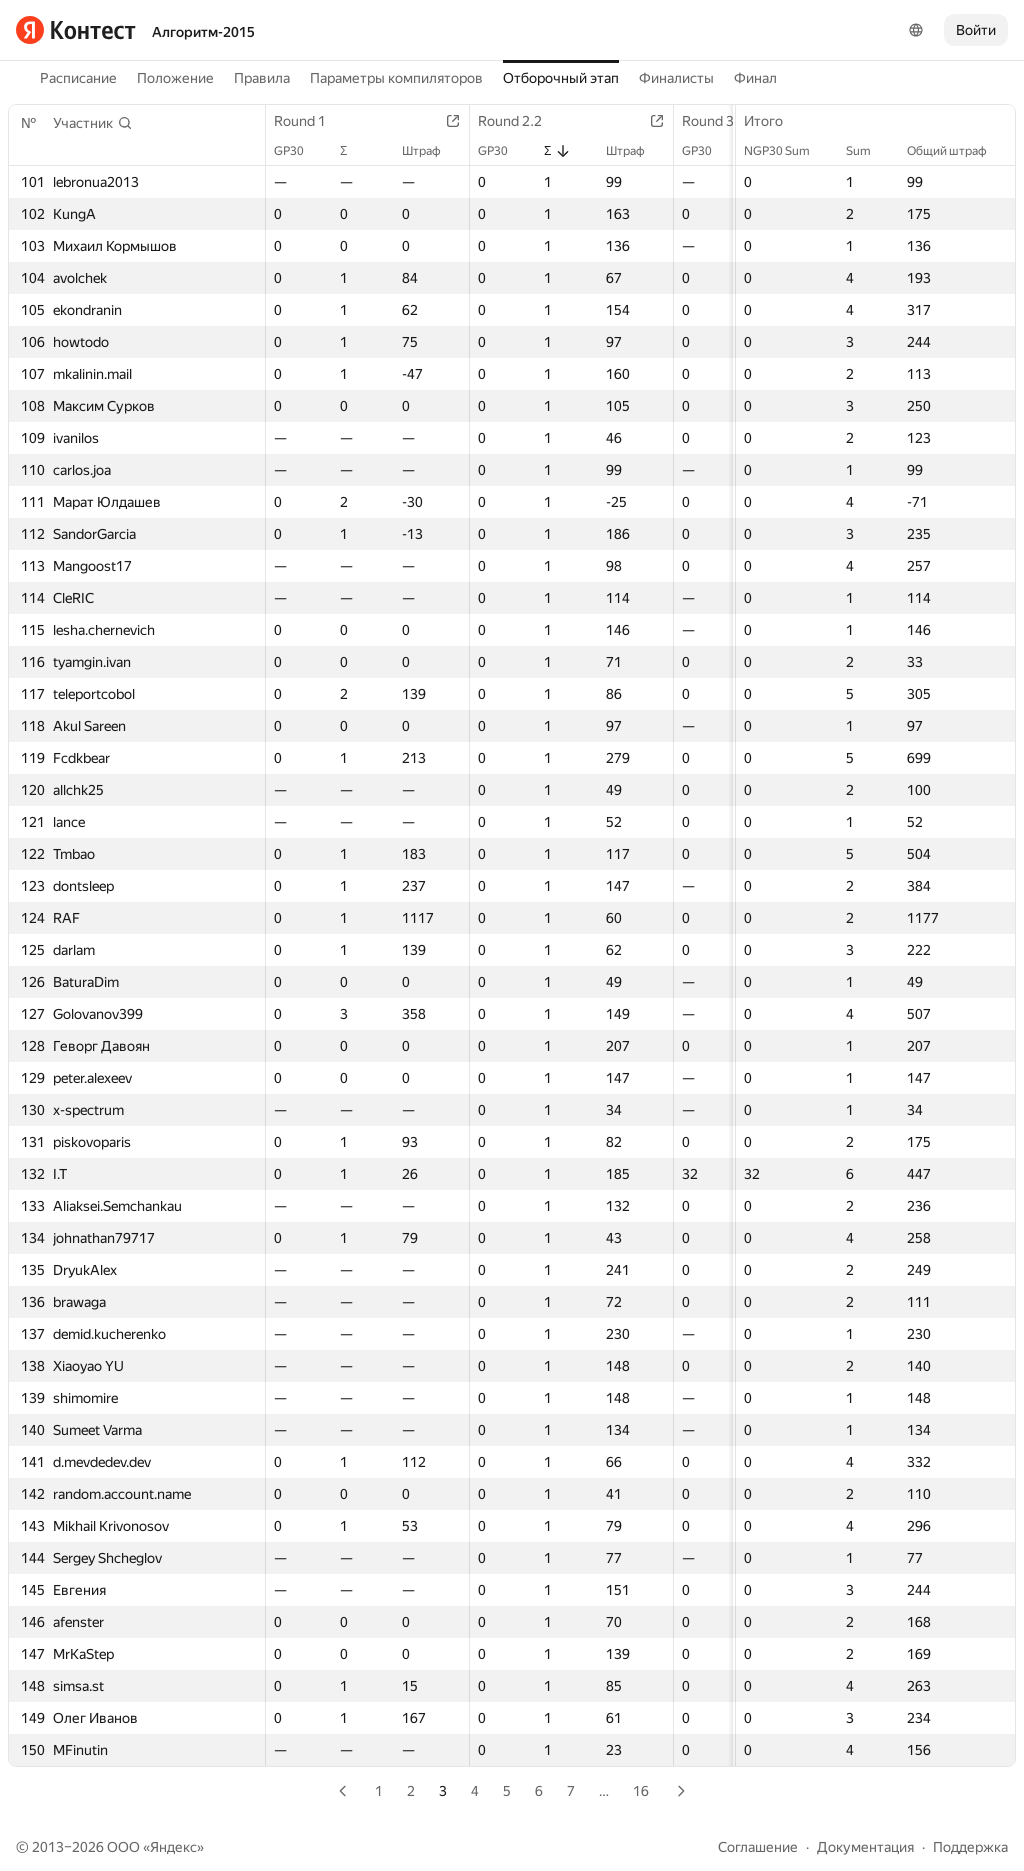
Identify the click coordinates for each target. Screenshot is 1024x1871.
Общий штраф (957, 151)
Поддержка (970, 1847)
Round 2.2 (520, 121)
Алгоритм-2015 (203, 32)
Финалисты (676, 78)
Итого (773, 121)
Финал (755, 78)
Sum (868, 151)
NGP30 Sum (787, 151)
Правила (262, 78)
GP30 (299, 151)
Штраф (431, 151)
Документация (865, 1847)
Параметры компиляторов (396, 78)
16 (641, 1791)
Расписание (78, 78)
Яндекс (173, 1847)
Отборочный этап (561, 78)
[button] (93, 123)
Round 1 (310, 121)
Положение (175, 78)
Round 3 (718, 121)
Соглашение (758, 1847)
